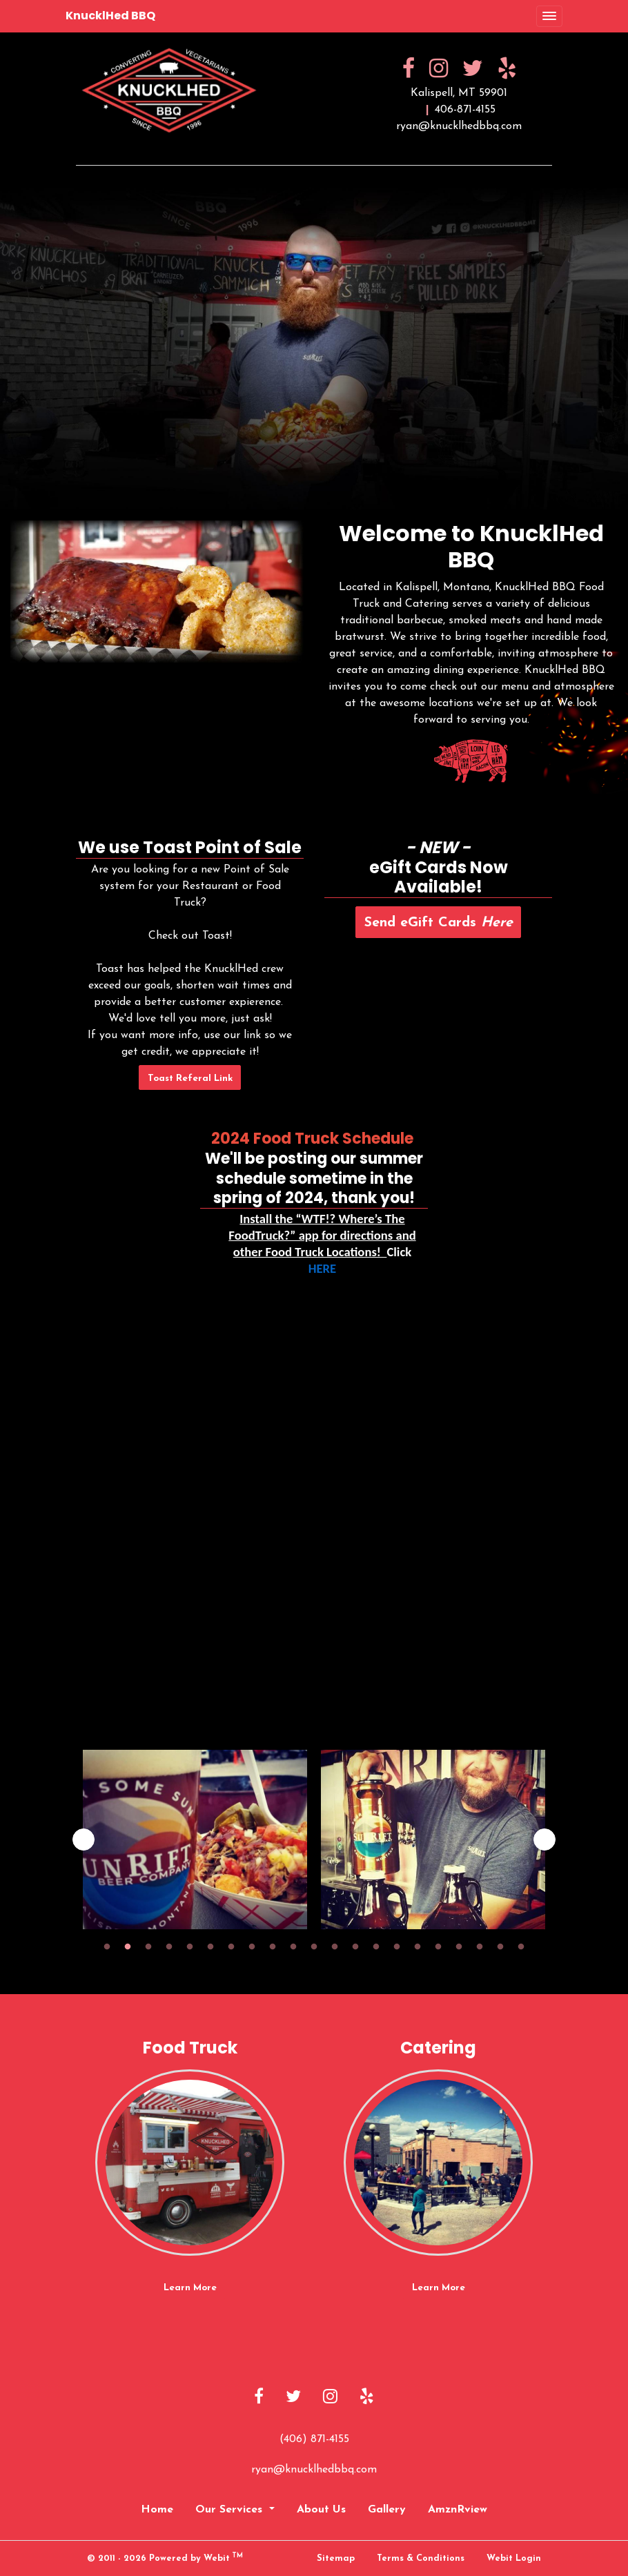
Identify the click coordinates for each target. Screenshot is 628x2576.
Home (157, 2509)
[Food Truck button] (190, 2162)
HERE (322, 1269)
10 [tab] (293, 1946)
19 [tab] (480, 1946)
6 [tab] (210, 1946)
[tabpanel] (195, 1839)
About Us (321, 2509)
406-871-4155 (465, 109)
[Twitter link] (293, 2397)
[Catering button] (438, 2162)
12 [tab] (335, 1946)
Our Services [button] (230, 2509)
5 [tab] (190, 1946)
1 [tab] (107, 1946)
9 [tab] (272, 1946)
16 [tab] (417, 1946)
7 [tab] (231, 1946)
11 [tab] (314, 1946)
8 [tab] (252, 1946)
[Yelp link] (367, 2397)
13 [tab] (355, 1946)
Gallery (387, 2509)
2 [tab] (128, 1946)
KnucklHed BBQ (110, 15)
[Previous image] (83, 1839)
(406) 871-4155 (314, 2439)
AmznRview (457, 2509)
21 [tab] (521, 1946)
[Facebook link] (259, 2397)
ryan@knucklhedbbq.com (459, 126)
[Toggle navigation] (549, 17)
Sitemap (336, 2558)
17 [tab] (438, 1946)
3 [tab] (148, 1946)
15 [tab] (397, 1946)
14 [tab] (376, 1946)
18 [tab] (459, 1946)
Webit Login (514, 2558)
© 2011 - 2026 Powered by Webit (165, 2558)
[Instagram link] (330, 2397)
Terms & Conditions (420, 2558)
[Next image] (544, 1839)
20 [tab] (500, 1946)
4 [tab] (169, 1946)
